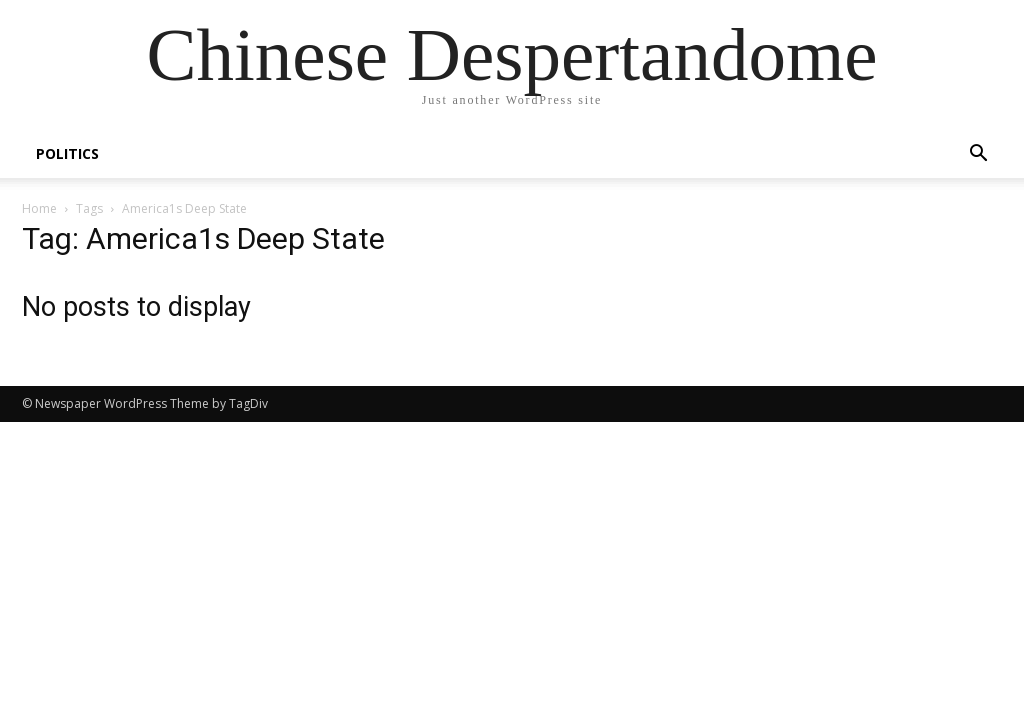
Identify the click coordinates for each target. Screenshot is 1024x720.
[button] (978, 155)
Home (39, 208)
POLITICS (67, 153)
